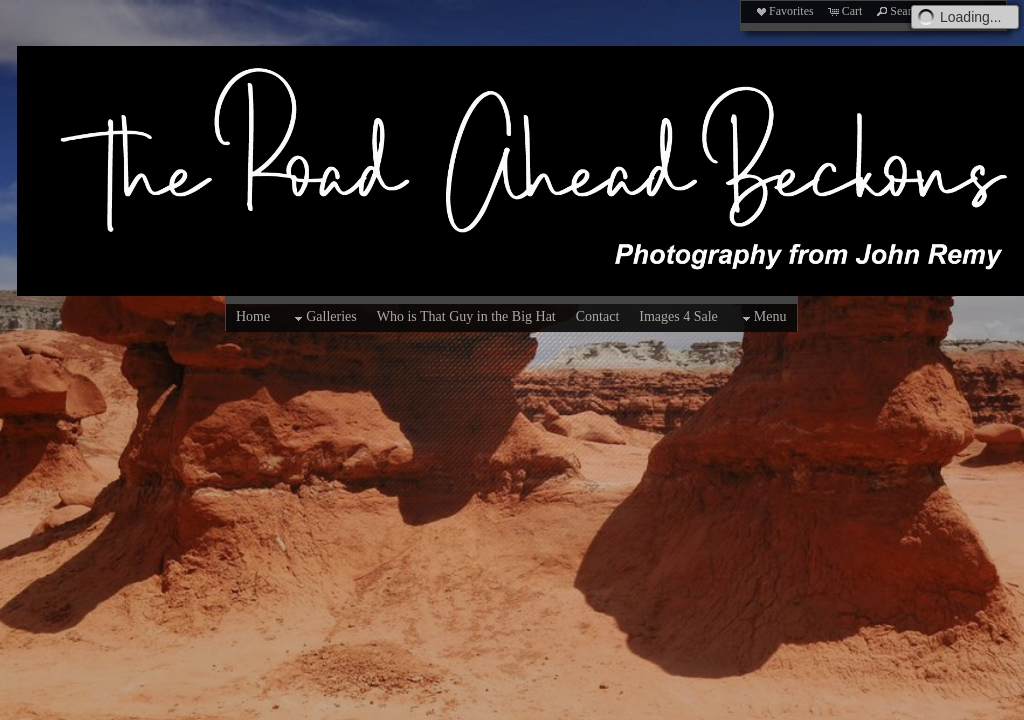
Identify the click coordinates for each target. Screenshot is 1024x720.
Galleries (323, 318)
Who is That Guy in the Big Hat (466, 316)
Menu (762, 318)
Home (253, 316)
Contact (598, 316)
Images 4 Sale (678, 316)
